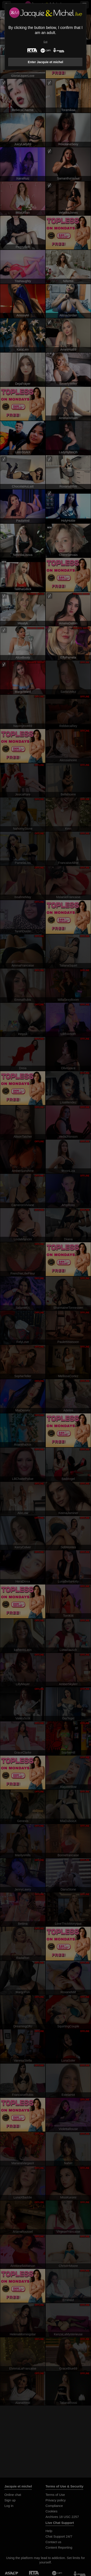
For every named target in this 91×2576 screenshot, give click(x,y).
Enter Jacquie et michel (45, 62)
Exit (45, 42)
